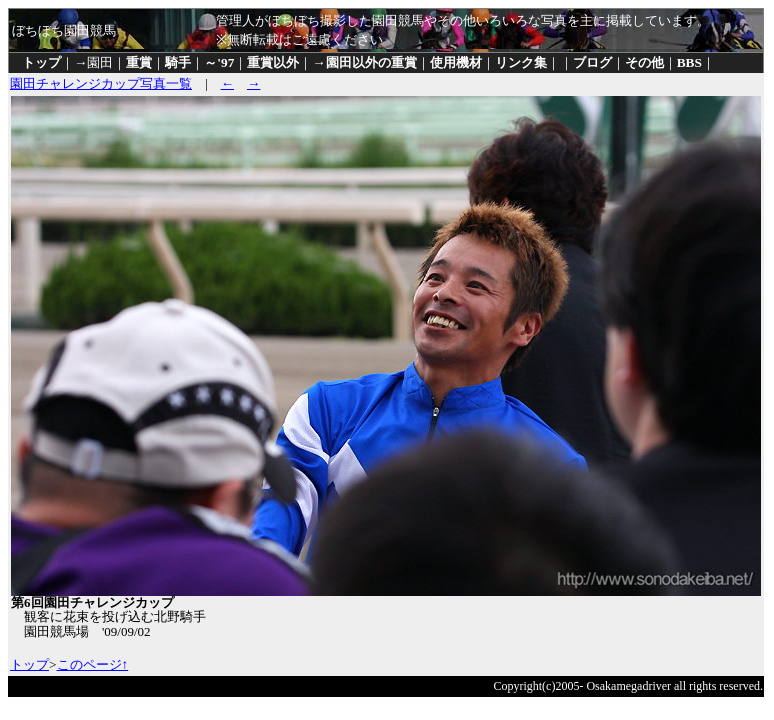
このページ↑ (93, 664)
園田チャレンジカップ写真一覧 (101, 83)
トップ (41, 62)
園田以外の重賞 (371, 62)
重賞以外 (273, 62)
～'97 (219, 62)
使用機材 (456, 62)
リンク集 (521, 62)
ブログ (592, 62)
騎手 (178, 62)
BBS (689, 62)
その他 (644, 62)
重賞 (139, 62)
